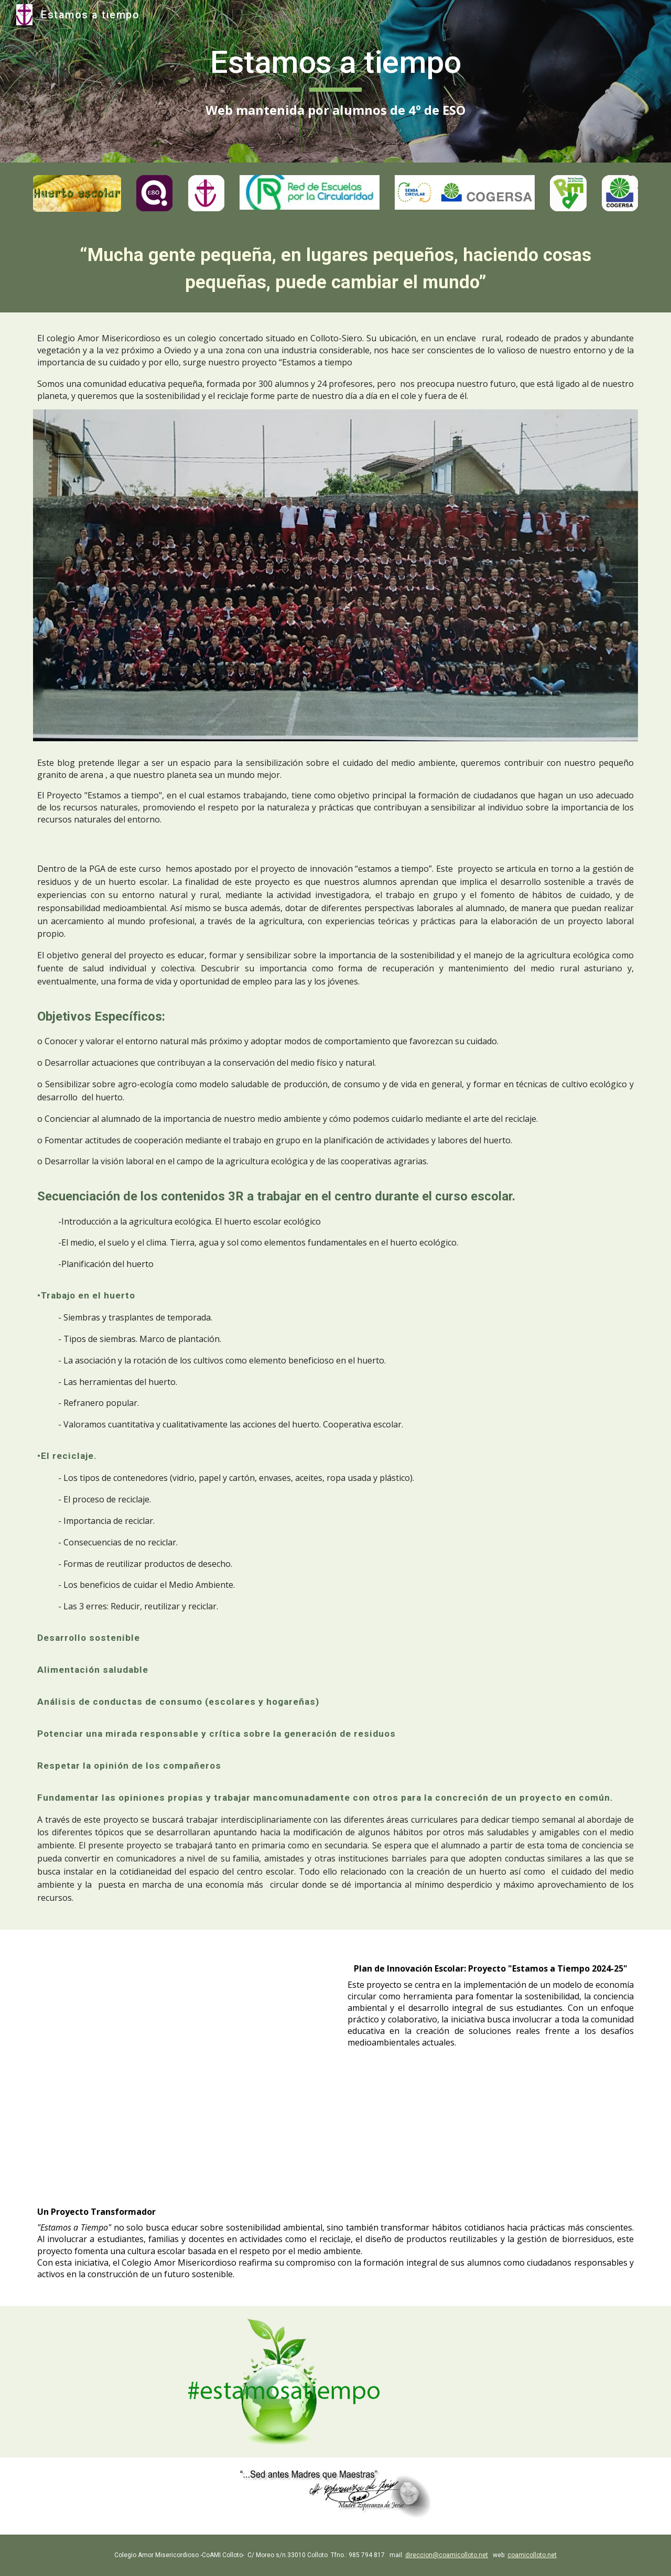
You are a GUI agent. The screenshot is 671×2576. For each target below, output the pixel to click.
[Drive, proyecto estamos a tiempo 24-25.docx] (180, 2051)
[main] (335, 81)
